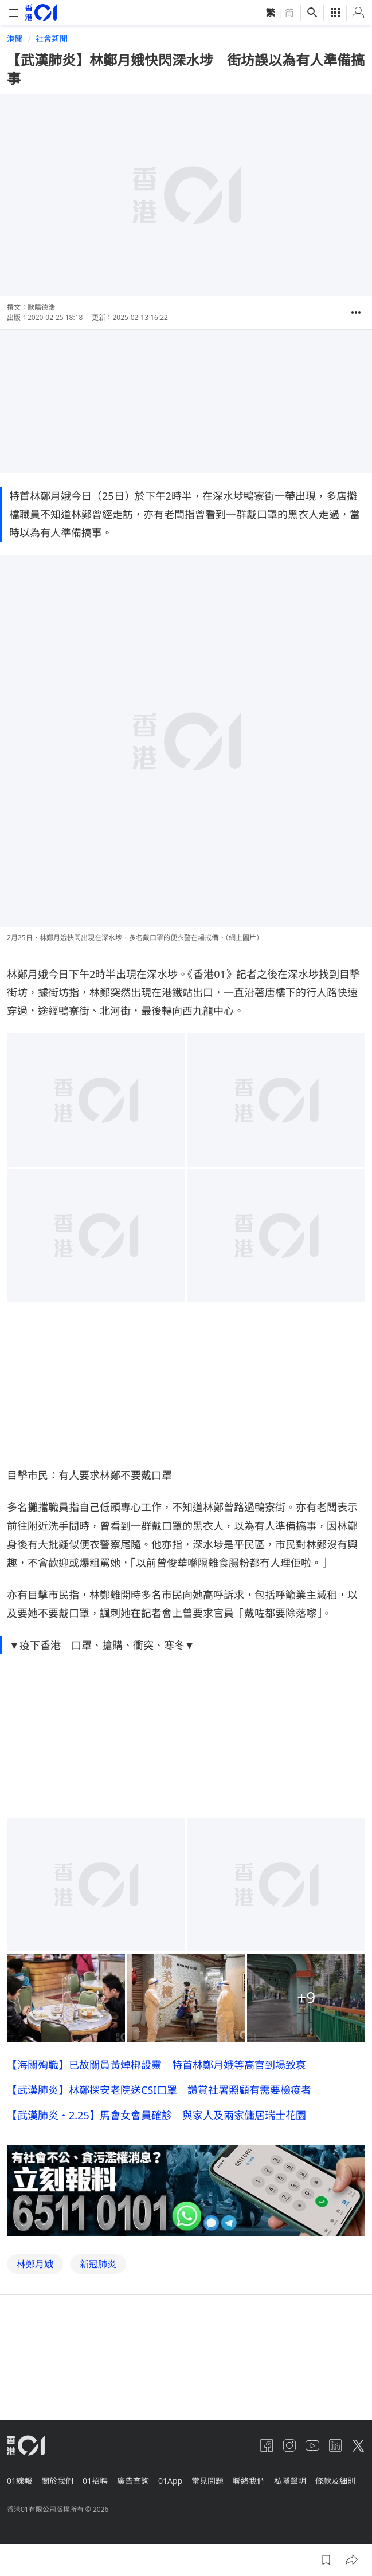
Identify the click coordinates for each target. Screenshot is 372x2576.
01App (170, 2480)
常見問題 (207, 2480)
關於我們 (57, 2480)
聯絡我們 (249, 2480)
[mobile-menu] (14, 13)
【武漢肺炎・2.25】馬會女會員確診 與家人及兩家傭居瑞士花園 (156, 2239)
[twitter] (358, 2445)
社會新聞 (52, 38)
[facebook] (266, 2445)
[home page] (41, 12)
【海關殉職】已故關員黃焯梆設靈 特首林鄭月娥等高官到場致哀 (156, 2188)
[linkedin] (335, 2445)
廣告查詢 (133, 2480)
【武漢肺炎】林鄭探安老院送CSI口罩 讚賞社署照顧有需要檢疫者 (159, 2213)
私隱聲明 (290, 2480)
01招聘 (95, 2480)
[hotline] (186, 2314)
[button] (356, 312)
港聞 (15, 38)
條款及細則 (335, 2480)
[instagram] (289, 2445)
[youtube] (312, 2445)
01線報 (19, 2480)
